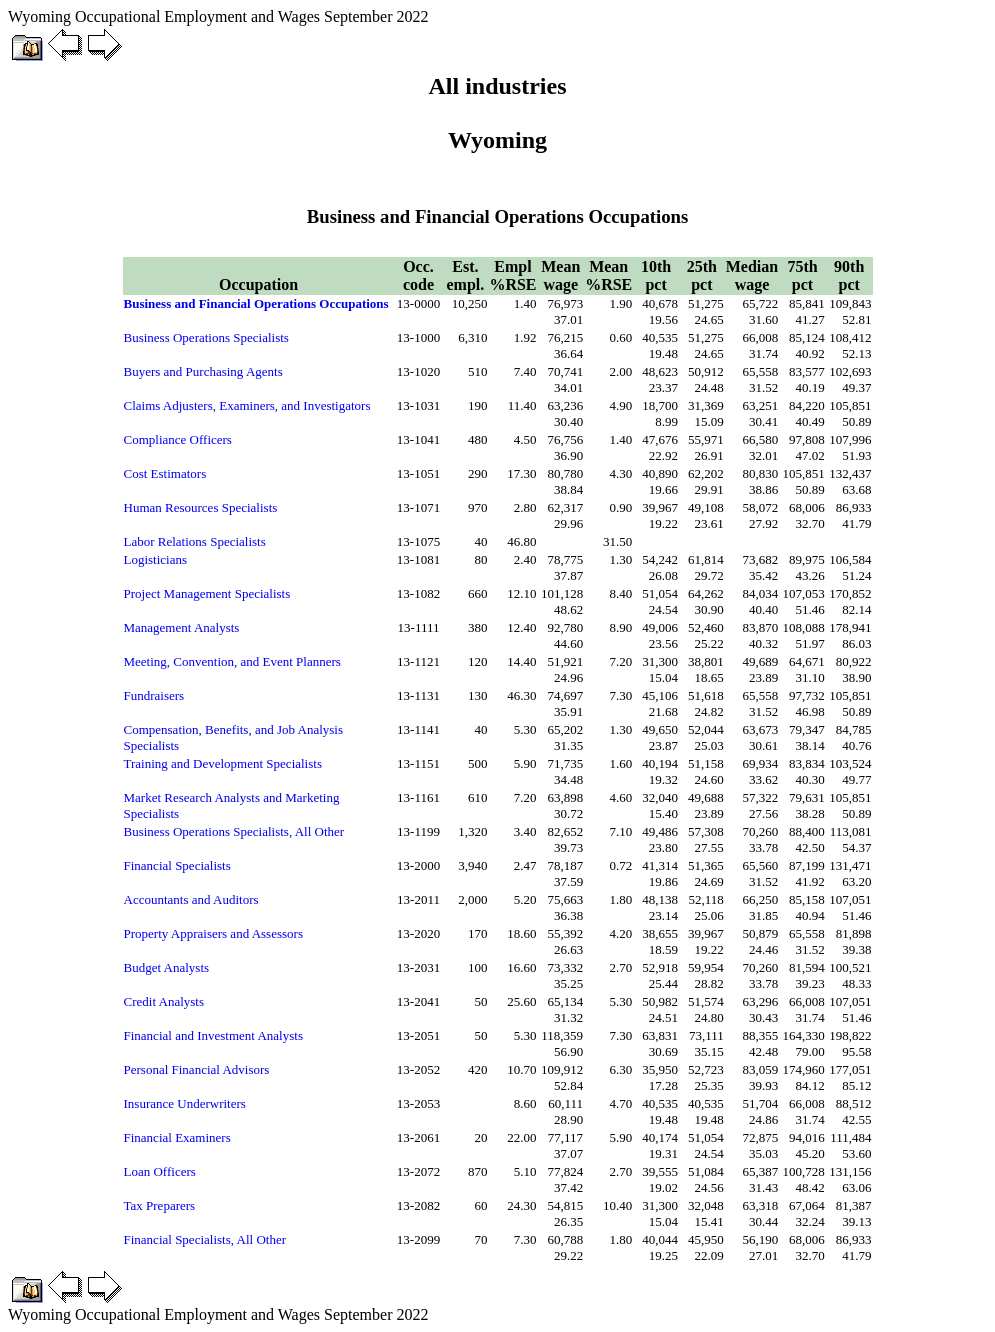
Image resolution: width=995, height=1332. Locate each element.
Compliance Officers (178, 439)
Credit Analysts (164, 1001)
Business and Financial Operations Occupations (256, 303)
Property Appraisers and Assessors (213, 933)
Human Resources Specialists (201, 507)
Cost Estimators (165, 473)
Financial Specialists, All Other (205, 1239)
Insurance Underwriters (185, 1103)
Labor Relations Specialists (195, 541)
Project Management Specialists (207, 593)
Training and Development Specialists (223, 763)
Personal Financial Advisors (197, 1069)
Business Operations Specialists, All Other (234, 831)
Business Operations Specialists (206, 337)
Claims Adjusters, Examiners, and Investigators (247, 405)
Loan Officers (160, 1171)
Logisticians (156, 559)
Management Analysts (182, 627)
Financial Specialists (177, 865)
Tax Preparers (160, 1205)
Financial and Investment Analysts (213, 1035)
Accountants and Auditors (191, 899)
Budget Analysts (167, 967)
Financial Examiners (177, 1137)
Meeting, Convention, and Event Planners (232, 661)
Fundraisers (154, 695)
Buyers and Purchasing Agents (203, 371)
